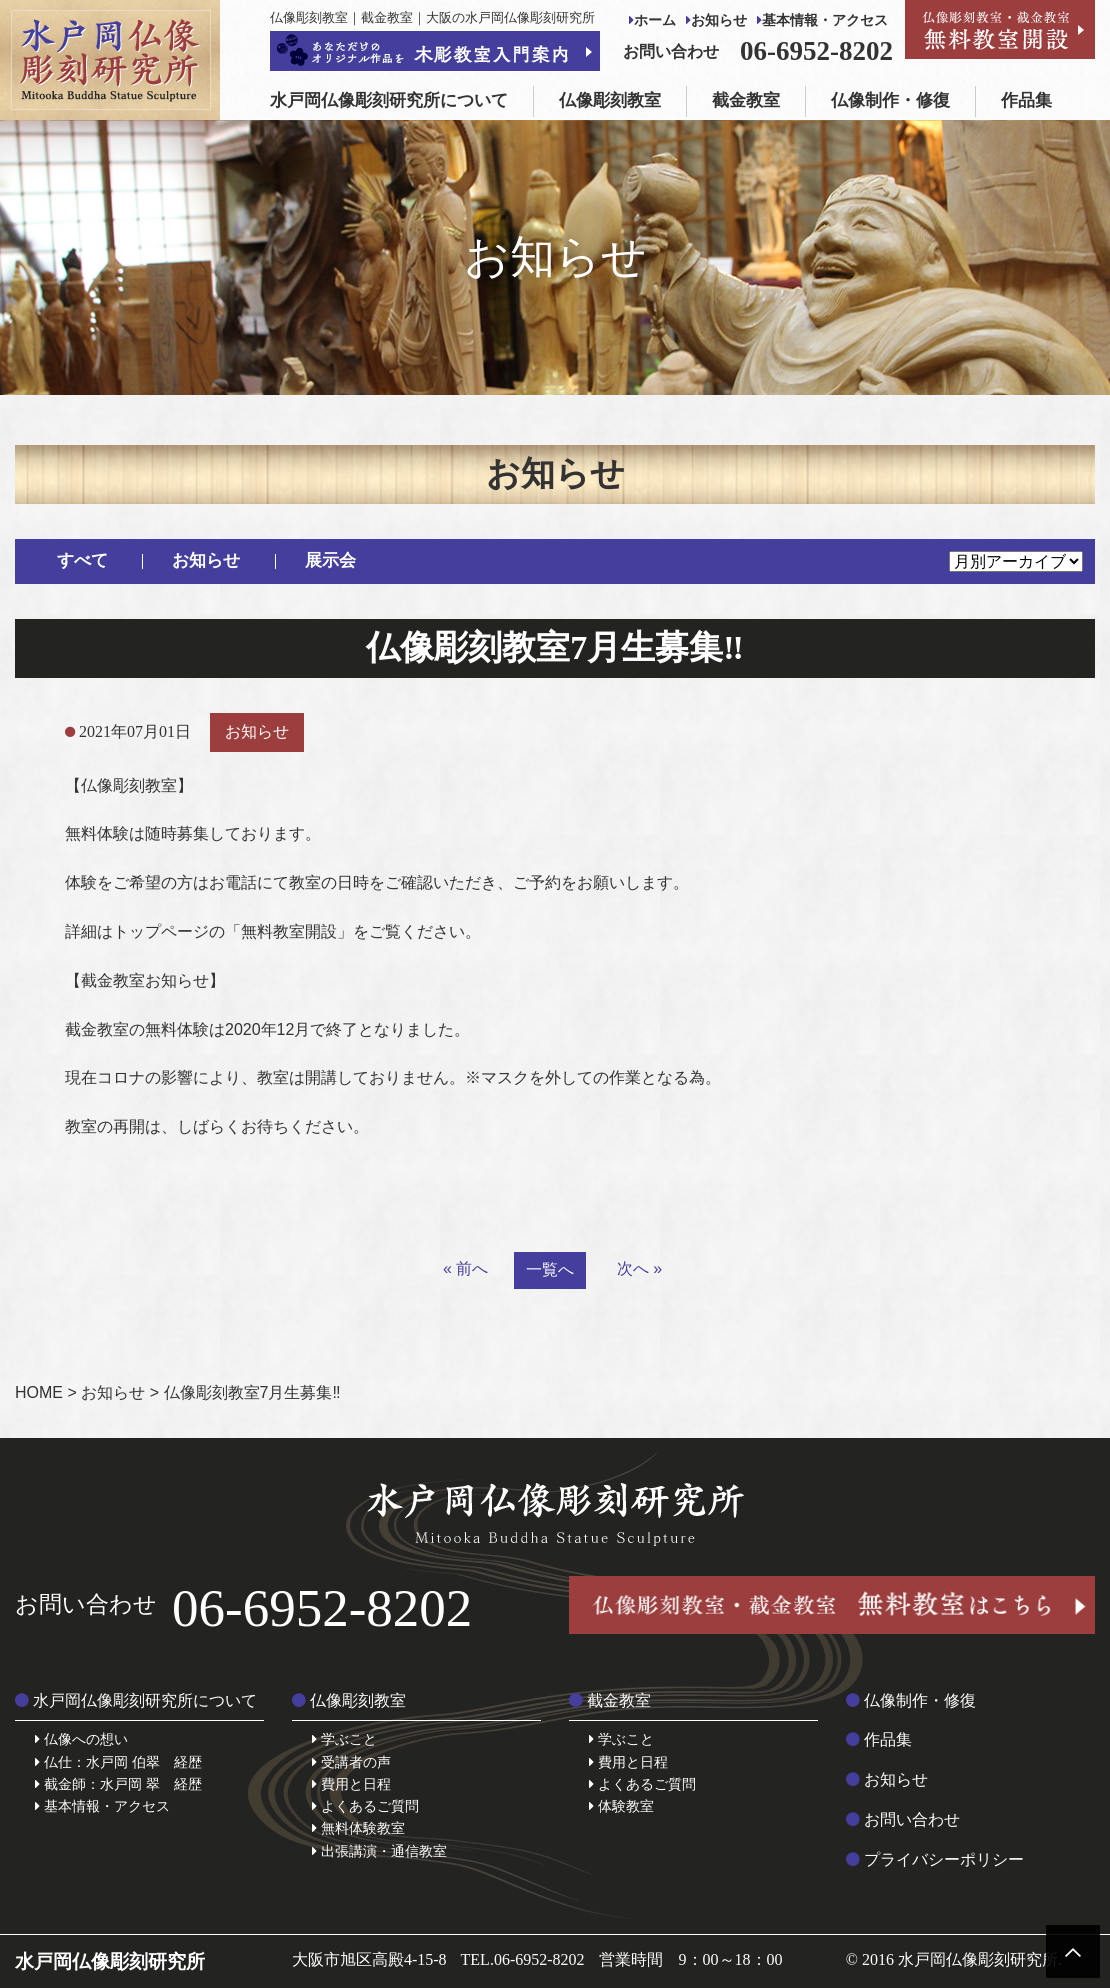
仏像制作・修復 (890, 100)
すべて (82, 560)
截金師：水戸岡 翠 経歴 (118, 1784)
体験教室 (621, 1806)
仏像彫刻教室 (610, 100)
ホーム (652, 20)
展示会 (330, 560)
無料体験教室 (358, 1828)
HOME (39, 1392)
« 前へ (465, 1268)
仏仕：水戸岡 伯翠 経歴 (118, 1762)
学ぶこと (344, 1739)
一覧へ (550, 1269)
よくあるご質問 (365, 1806)
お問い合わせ (903, 1819)
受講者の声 (351, 1762)
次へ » (639, 1268)
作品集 (1026, 100)
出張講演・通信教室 (379, 1851)
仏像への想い (81, 1739)
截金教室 (746, 100)
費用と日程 (351, 1784)
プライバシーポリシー (935, 1859)
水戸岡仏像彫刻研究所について (389, 100)
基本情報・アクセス (822, 20)
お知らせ (716, 20)
